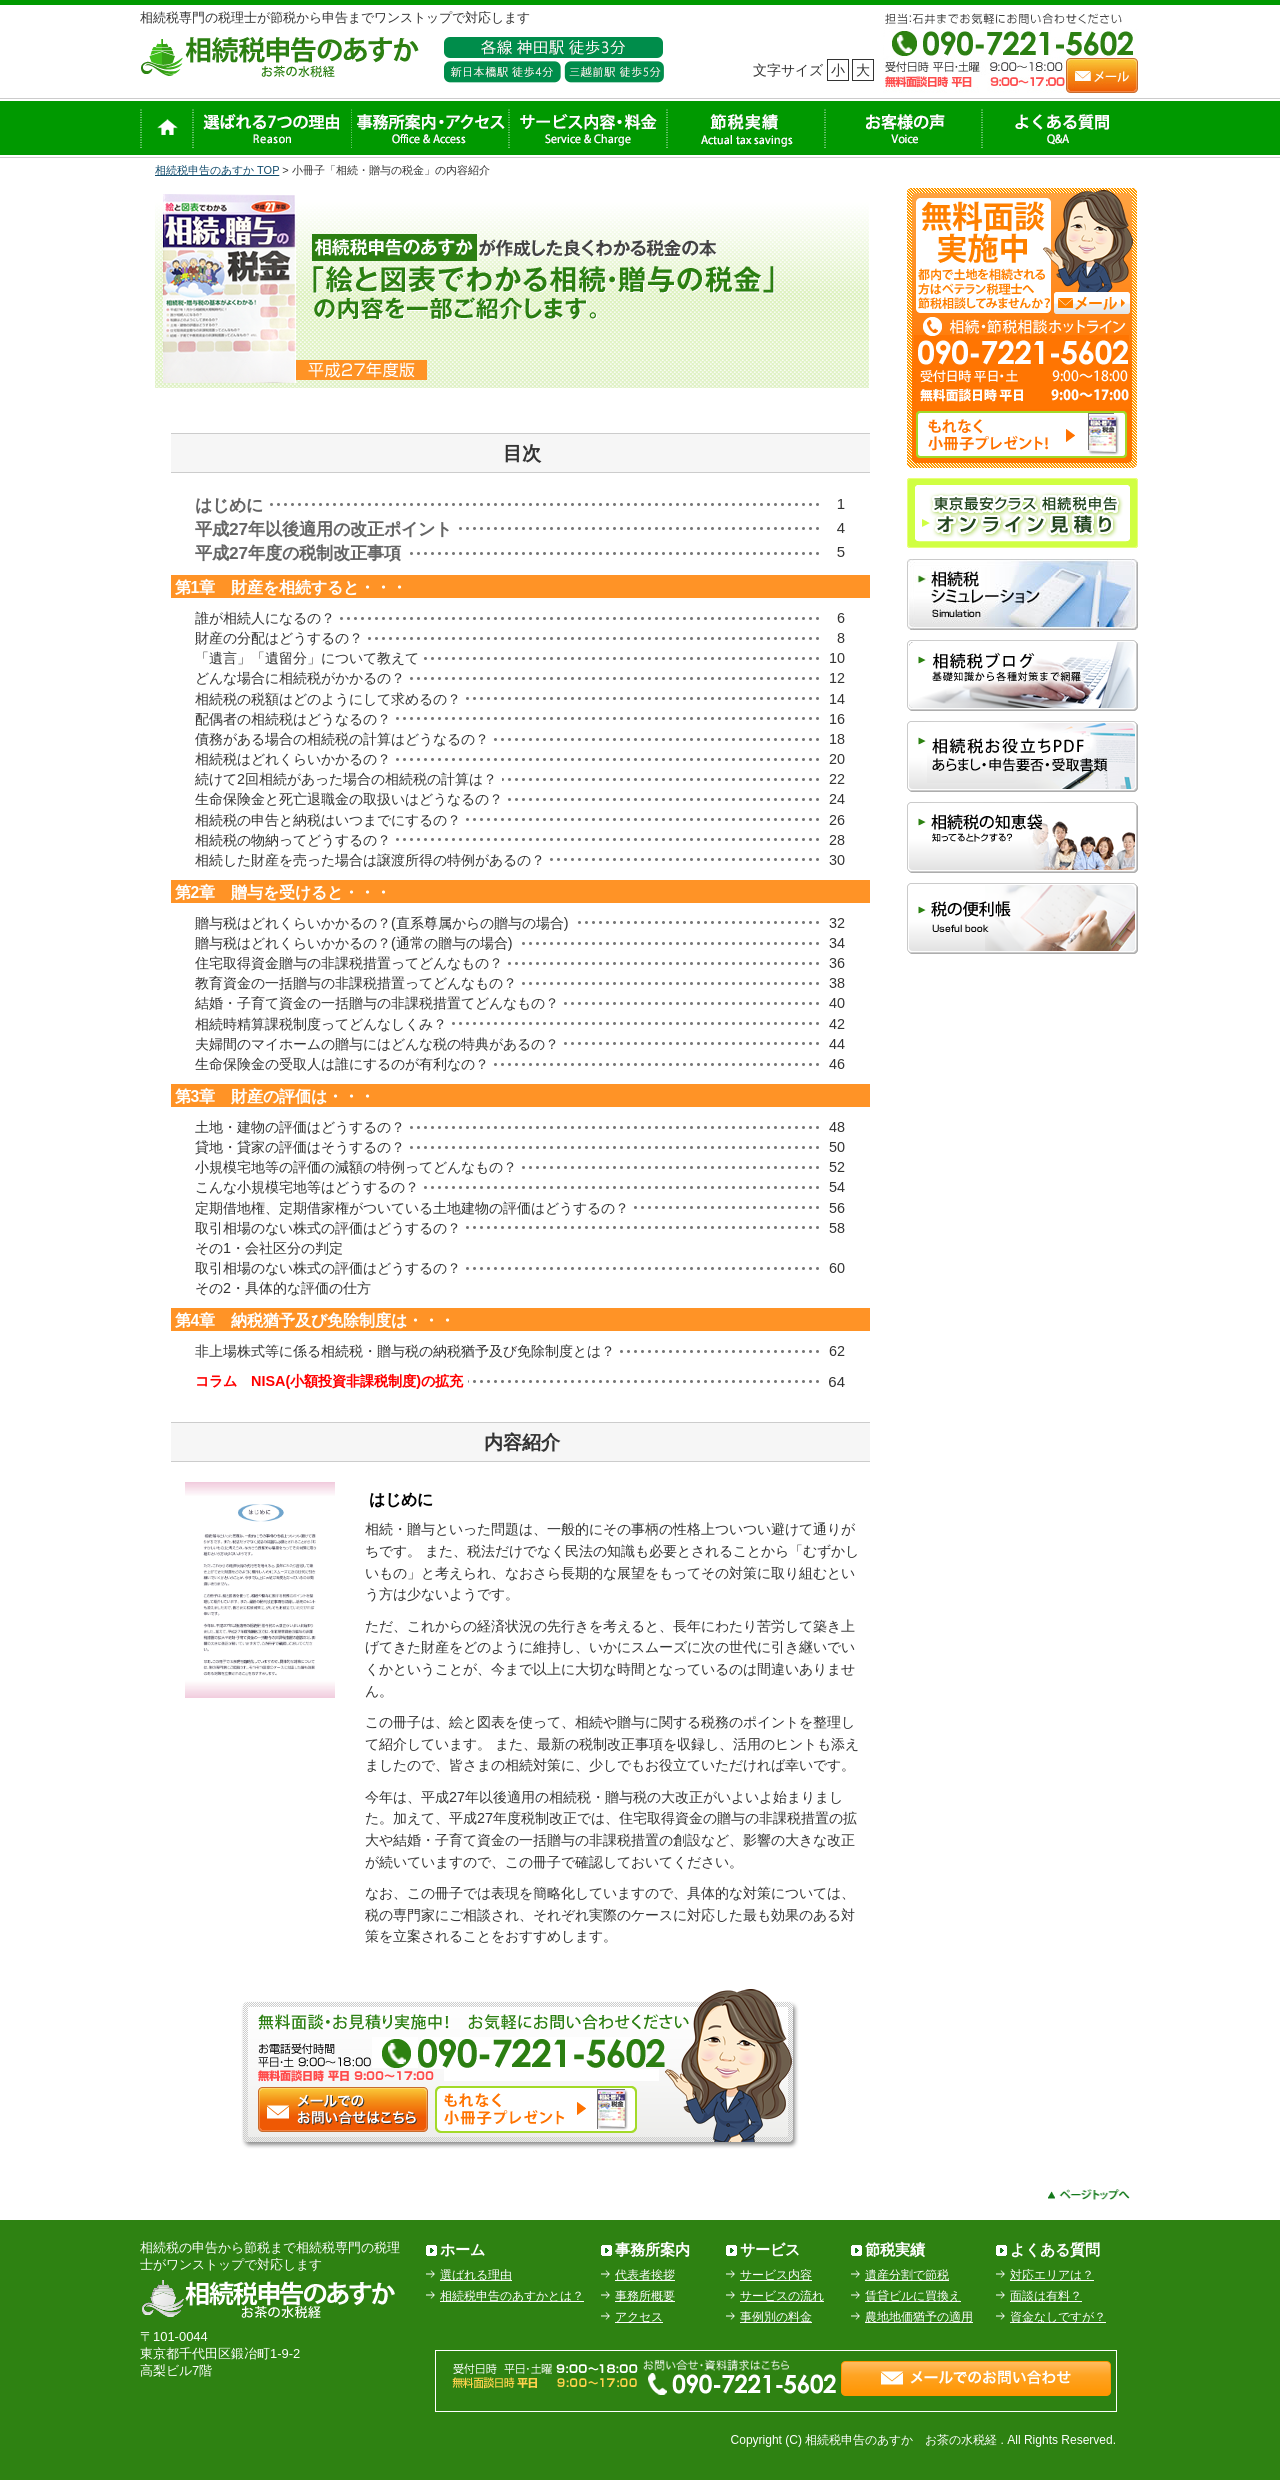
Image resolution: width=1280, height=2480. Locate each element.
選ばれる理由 (476, 2275)
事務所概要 (645, 2296)
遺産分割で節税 (907, 2275)
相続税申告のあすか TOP (217, 170)
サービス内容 (776, 2275)
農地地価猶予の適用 (919, 2317)
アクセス (639, 2317)
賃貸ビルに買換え (913, 2296)
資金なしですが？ (1058, 2317)
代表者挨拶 (645, 2275)
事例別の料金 (776, 2317)
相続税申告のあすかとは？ (512, 2296)
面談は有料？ (1046, 2296)
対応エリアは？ (1052, 2275)
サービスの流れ (782, 2296)
